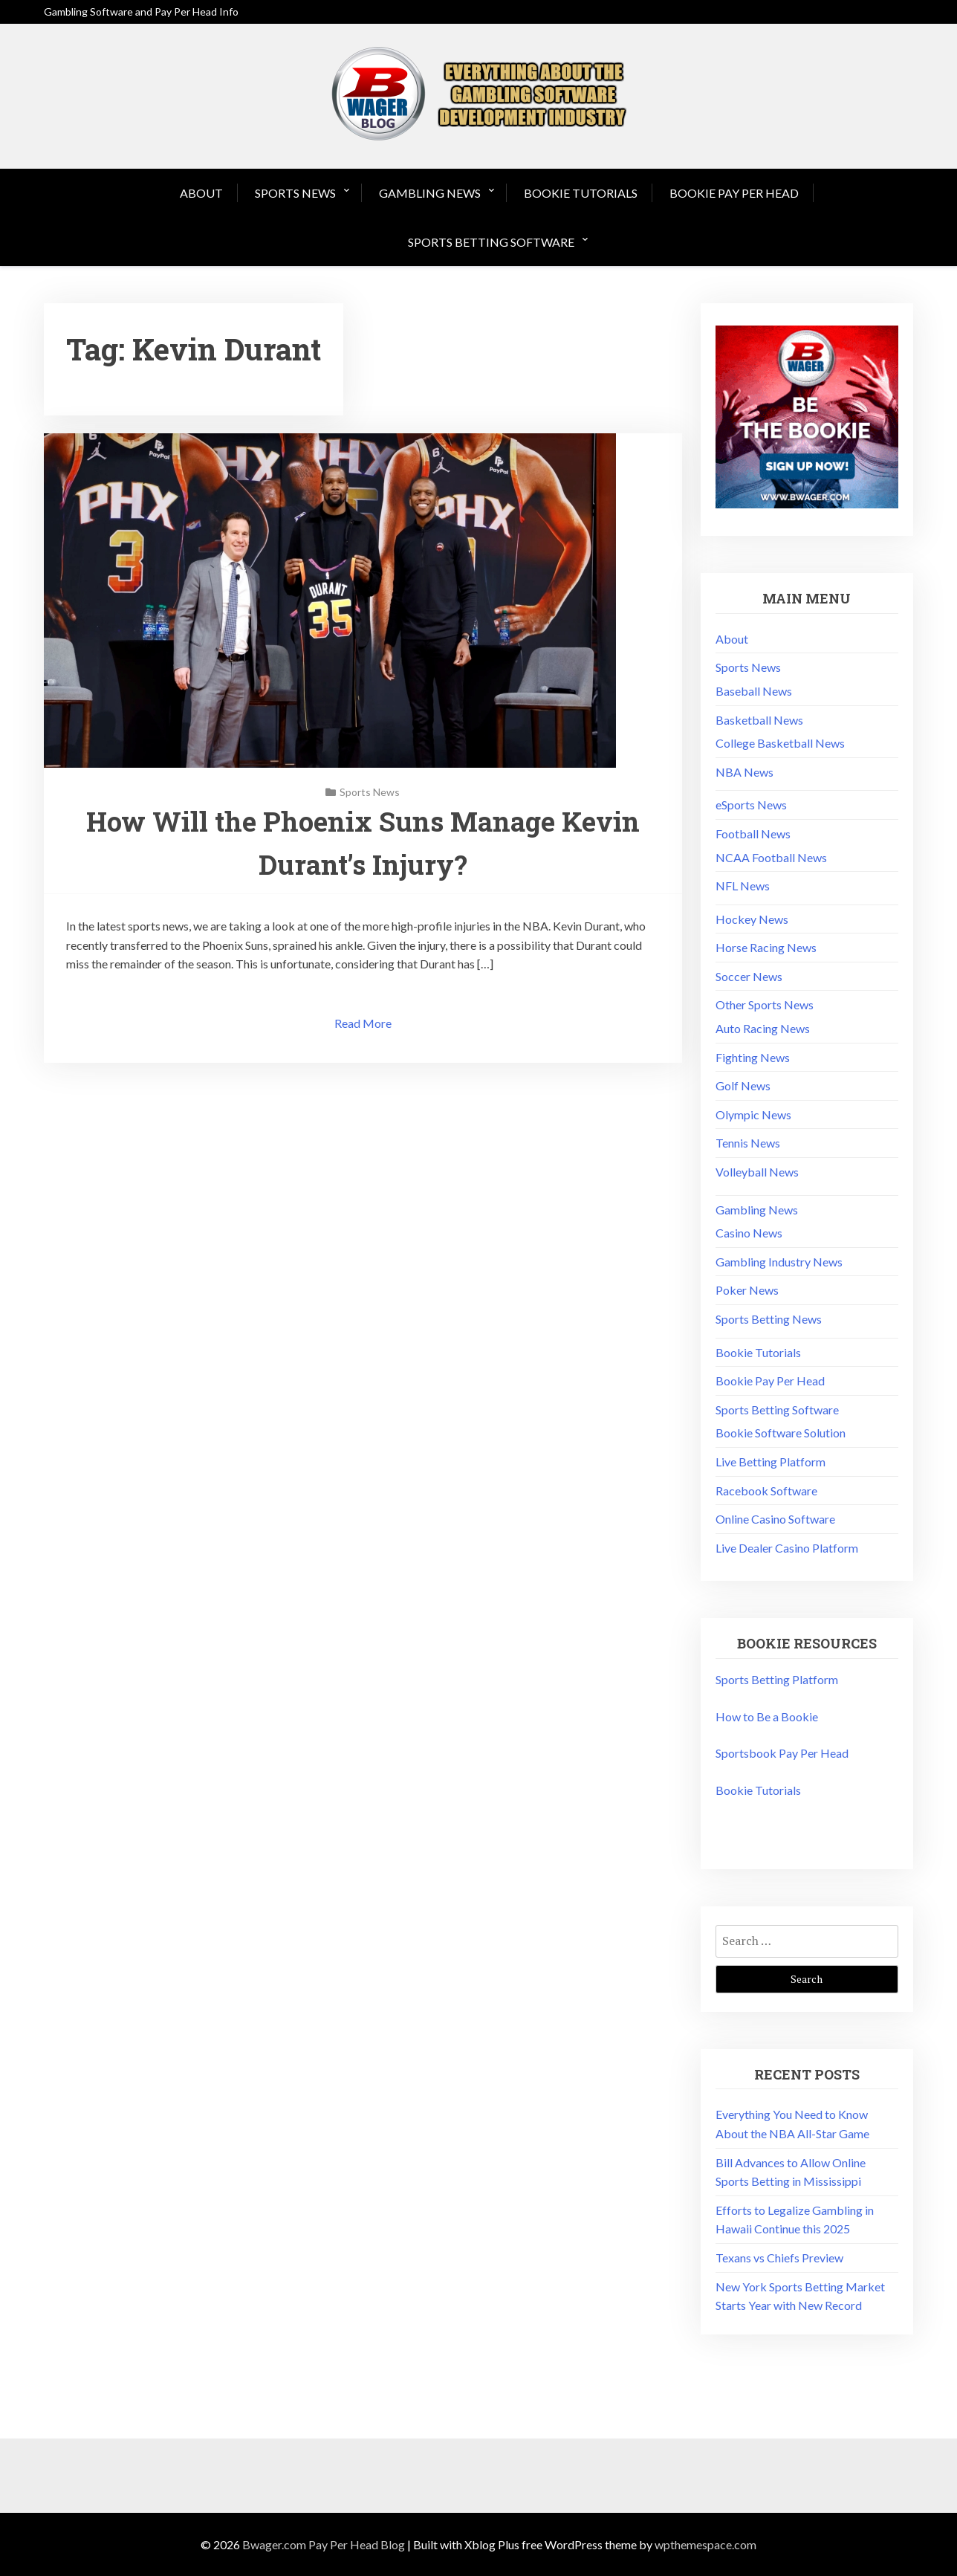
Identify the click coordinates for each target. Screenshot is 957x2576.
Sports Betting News (769, 1319)
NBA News (744, 772)
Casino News (749, 1233)
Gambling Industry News (779, 1262)
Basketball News (759, 720)
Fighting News (753, 1057)
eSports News (751, 804)
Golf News (743, 1085)
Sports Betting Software (491, 242)
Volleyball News (757, 1172)
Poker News (747, 1290)
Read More (363, 1023)
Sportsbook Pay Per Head (782, 1753)
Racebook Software (766, 1490)
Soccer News (749, 976)
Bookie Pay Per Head (734, 193)
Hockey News (752, 919)
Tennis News (748, 1143)
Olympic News (753, 1114)
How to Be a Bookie (767, 1716)
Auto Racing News (763, 1028)
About (201, 193)
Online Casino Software (775, 1519)
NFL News (743, 885)
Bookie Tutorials (581, 193)
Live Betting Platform (770, 1461)
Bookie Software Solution (781, 1432)
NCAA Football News (771, 857)
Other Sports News (765, 1004)
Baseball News (754, 691)
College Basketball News (780, 743)
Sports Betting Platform (777, 1679)
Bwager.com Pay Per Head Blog (323, 2544)
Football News (753, 833)
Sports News (295, 193)
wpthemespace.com (705, 2544)
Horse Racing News (766, 947)
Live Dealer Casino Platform (787, 1548)
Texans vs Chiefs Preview (779, 2257)
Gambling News (430, 193)
